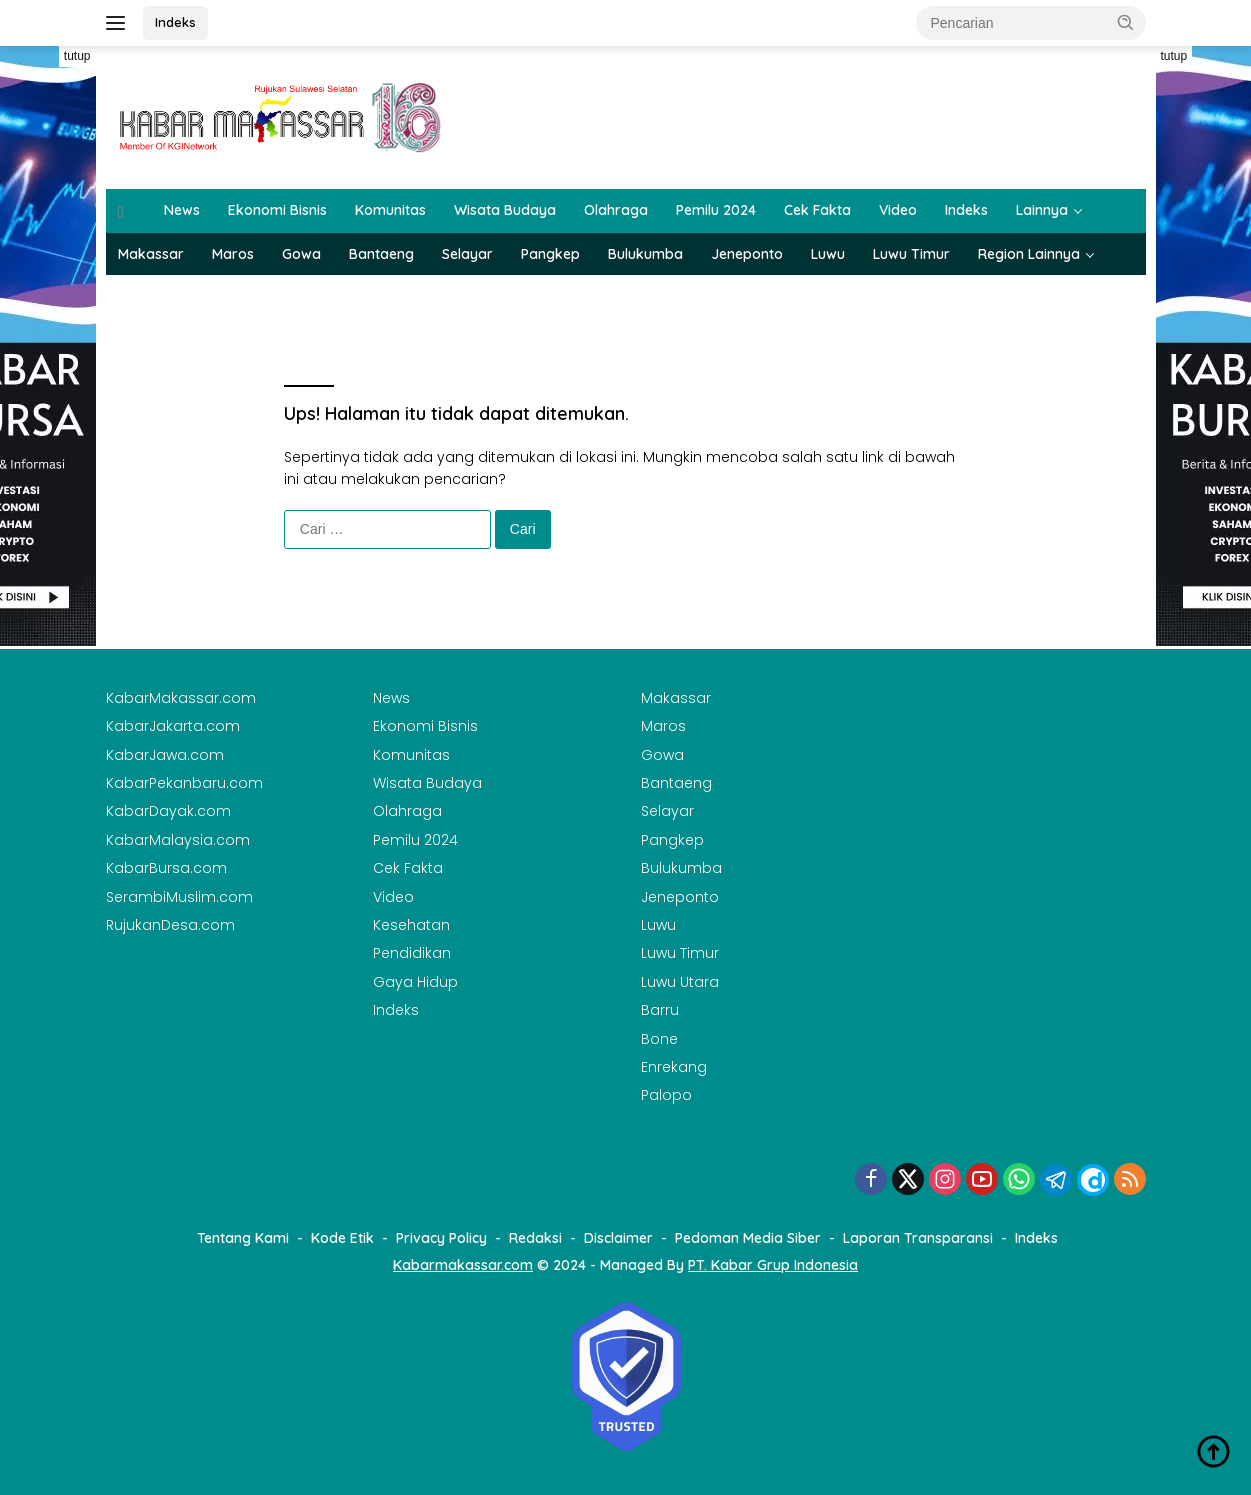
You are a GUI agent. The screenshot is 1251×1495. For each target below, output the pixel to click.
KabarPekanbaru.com (184, 783)
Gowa (301, 254)
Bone (659, 1039)
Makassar (151, 254)
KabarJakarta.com (173, 726)
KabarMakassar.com (181, 698)
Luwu (828, 254)
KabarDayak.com (168, 811)
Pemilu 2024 (716, 210)
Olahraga (616, 210)
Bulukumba (645, 254)
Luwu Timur (911, 254)
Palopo (666, 1095)
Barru (660, 1010)
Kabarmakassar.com (463, 1265)
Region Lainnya (1029, 254)
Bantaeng (381, 254)
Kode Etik (342, 1238)
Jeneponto (747, 254)
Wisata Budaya (505, 210)
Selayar (467, 254)
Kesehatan (411, 925)
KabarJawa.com (165, 755)
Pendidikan (412, 953)
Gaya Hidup (415, 982)
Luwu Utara (680, 982)
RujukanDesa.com (170, 925)
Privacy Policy (441, 1238)
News (182, 210)
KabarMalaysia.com (178, 840)
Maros (233, 254)
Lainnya (1042, 210)
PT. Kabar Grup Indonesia (773, 1265)
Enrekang (674, 1067)
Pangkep (550, 254)
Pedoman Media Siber (748, 1238)
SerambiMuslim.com (179, 897)
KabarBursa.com (166, 868)
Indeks (175, 22)
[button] (1126, 22)
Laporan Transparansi (918, 1238)
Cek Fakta (817, 210)
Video (898, 210)
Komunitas (390, 210)
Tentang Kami (243, 1238)
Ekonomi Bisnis (277, 210)
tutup (77, 56)
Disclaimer (618, 1238)
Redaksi (535, 1238)
